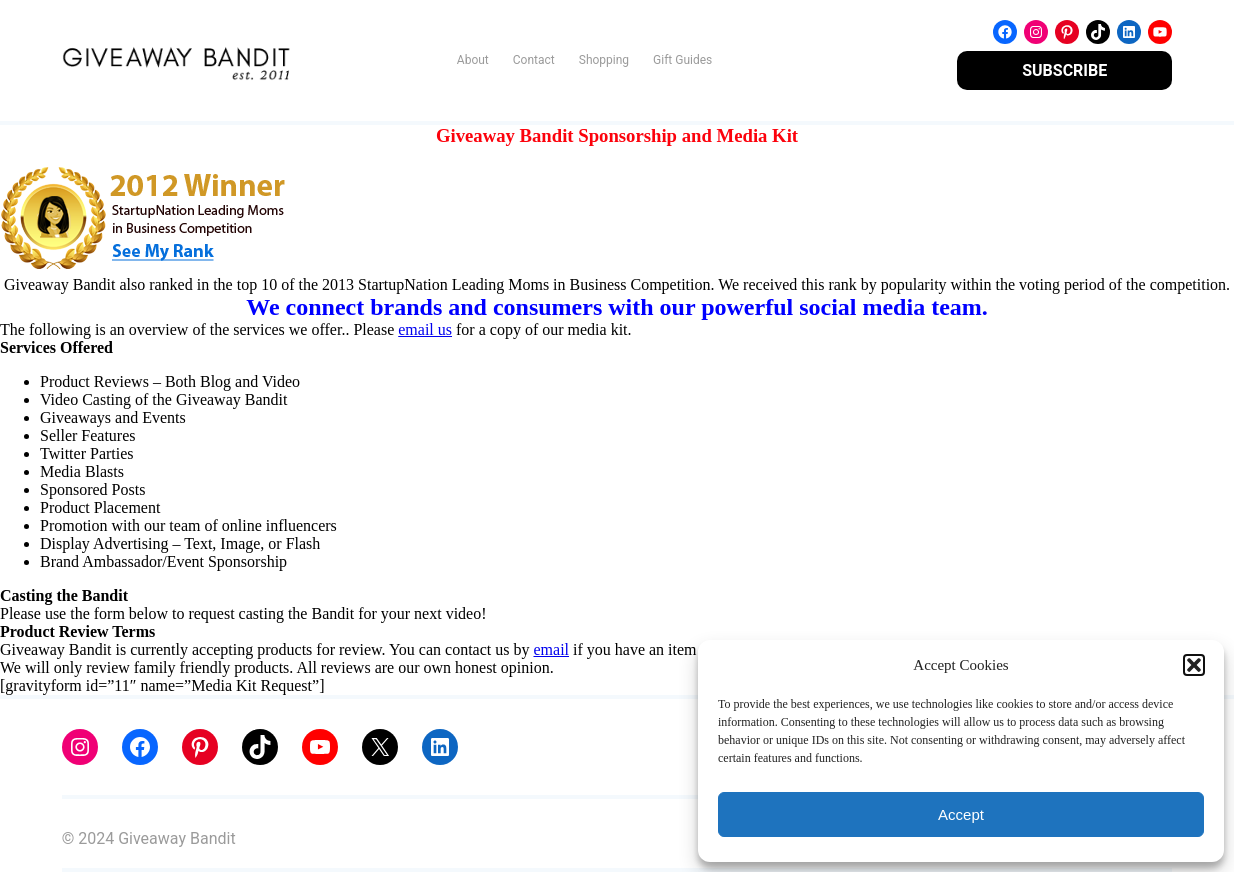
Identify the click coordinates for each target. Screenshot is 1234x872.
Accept (961, 814)
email (551, 649)
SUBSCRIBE (1064, 70)
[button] (1194, 665)
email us (425, 329)
